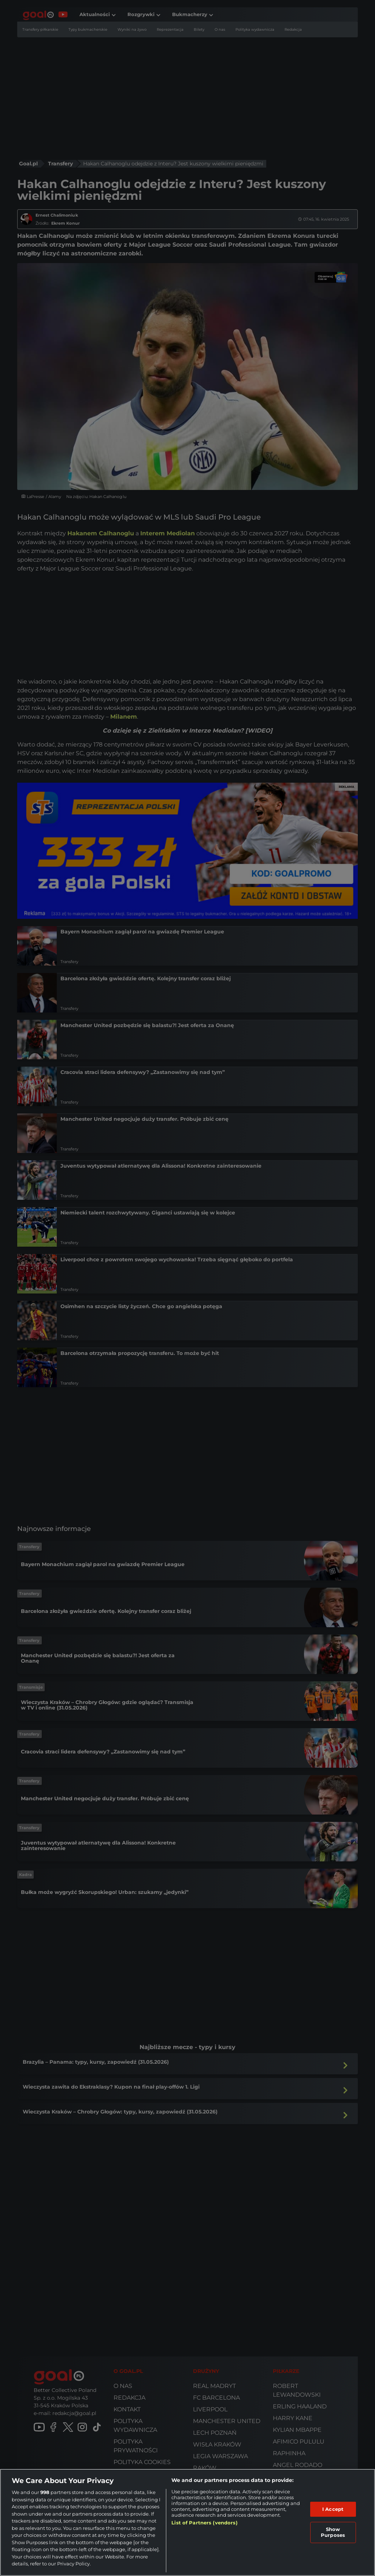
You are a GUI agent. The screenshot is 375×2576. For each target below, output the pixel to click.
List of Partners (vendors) (204, 2523)
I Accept (333, 2509)
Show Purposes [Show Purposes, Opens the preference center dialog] (333, 2532)
